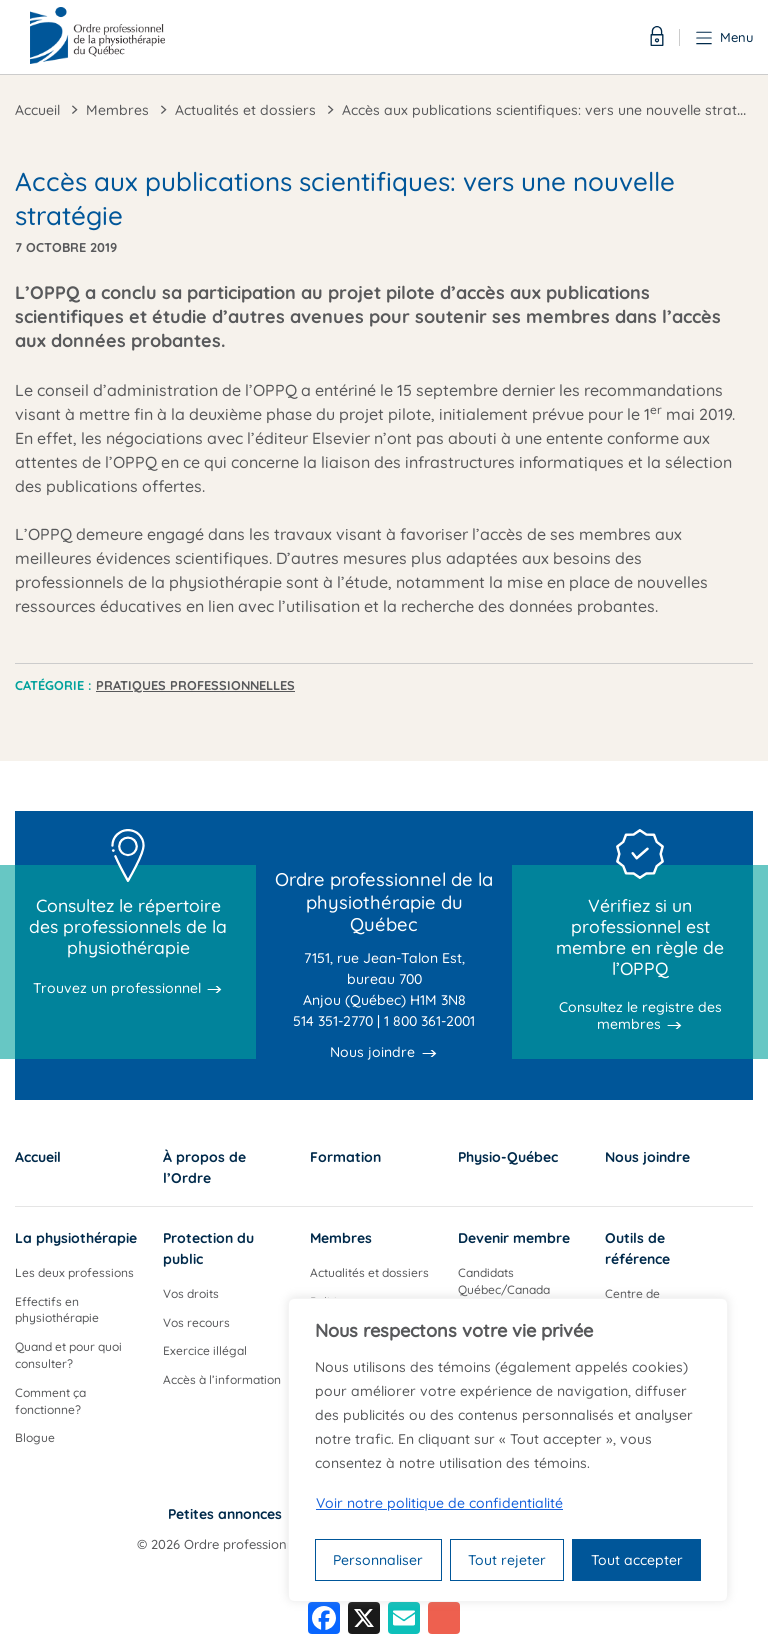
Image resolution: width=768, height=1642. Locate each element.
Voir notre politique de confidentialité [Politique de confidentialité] (439, 1503)
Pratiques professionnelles (195, 685)
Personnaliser (378, 1560)
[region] (508, 1450)
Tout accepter (637, 1560)
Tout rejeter (507, 1560)
